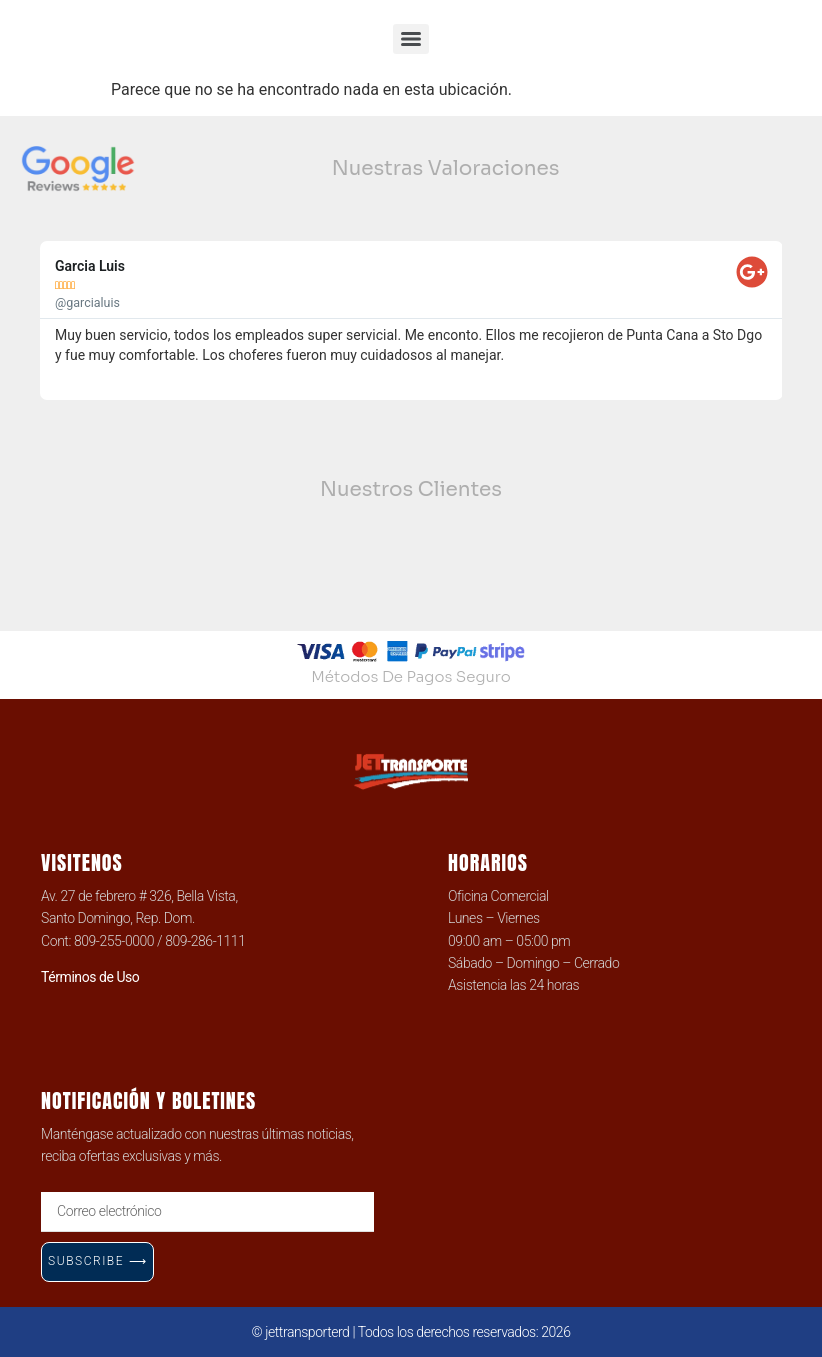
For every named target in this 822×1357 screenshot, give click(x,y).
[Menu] (411, 39)
